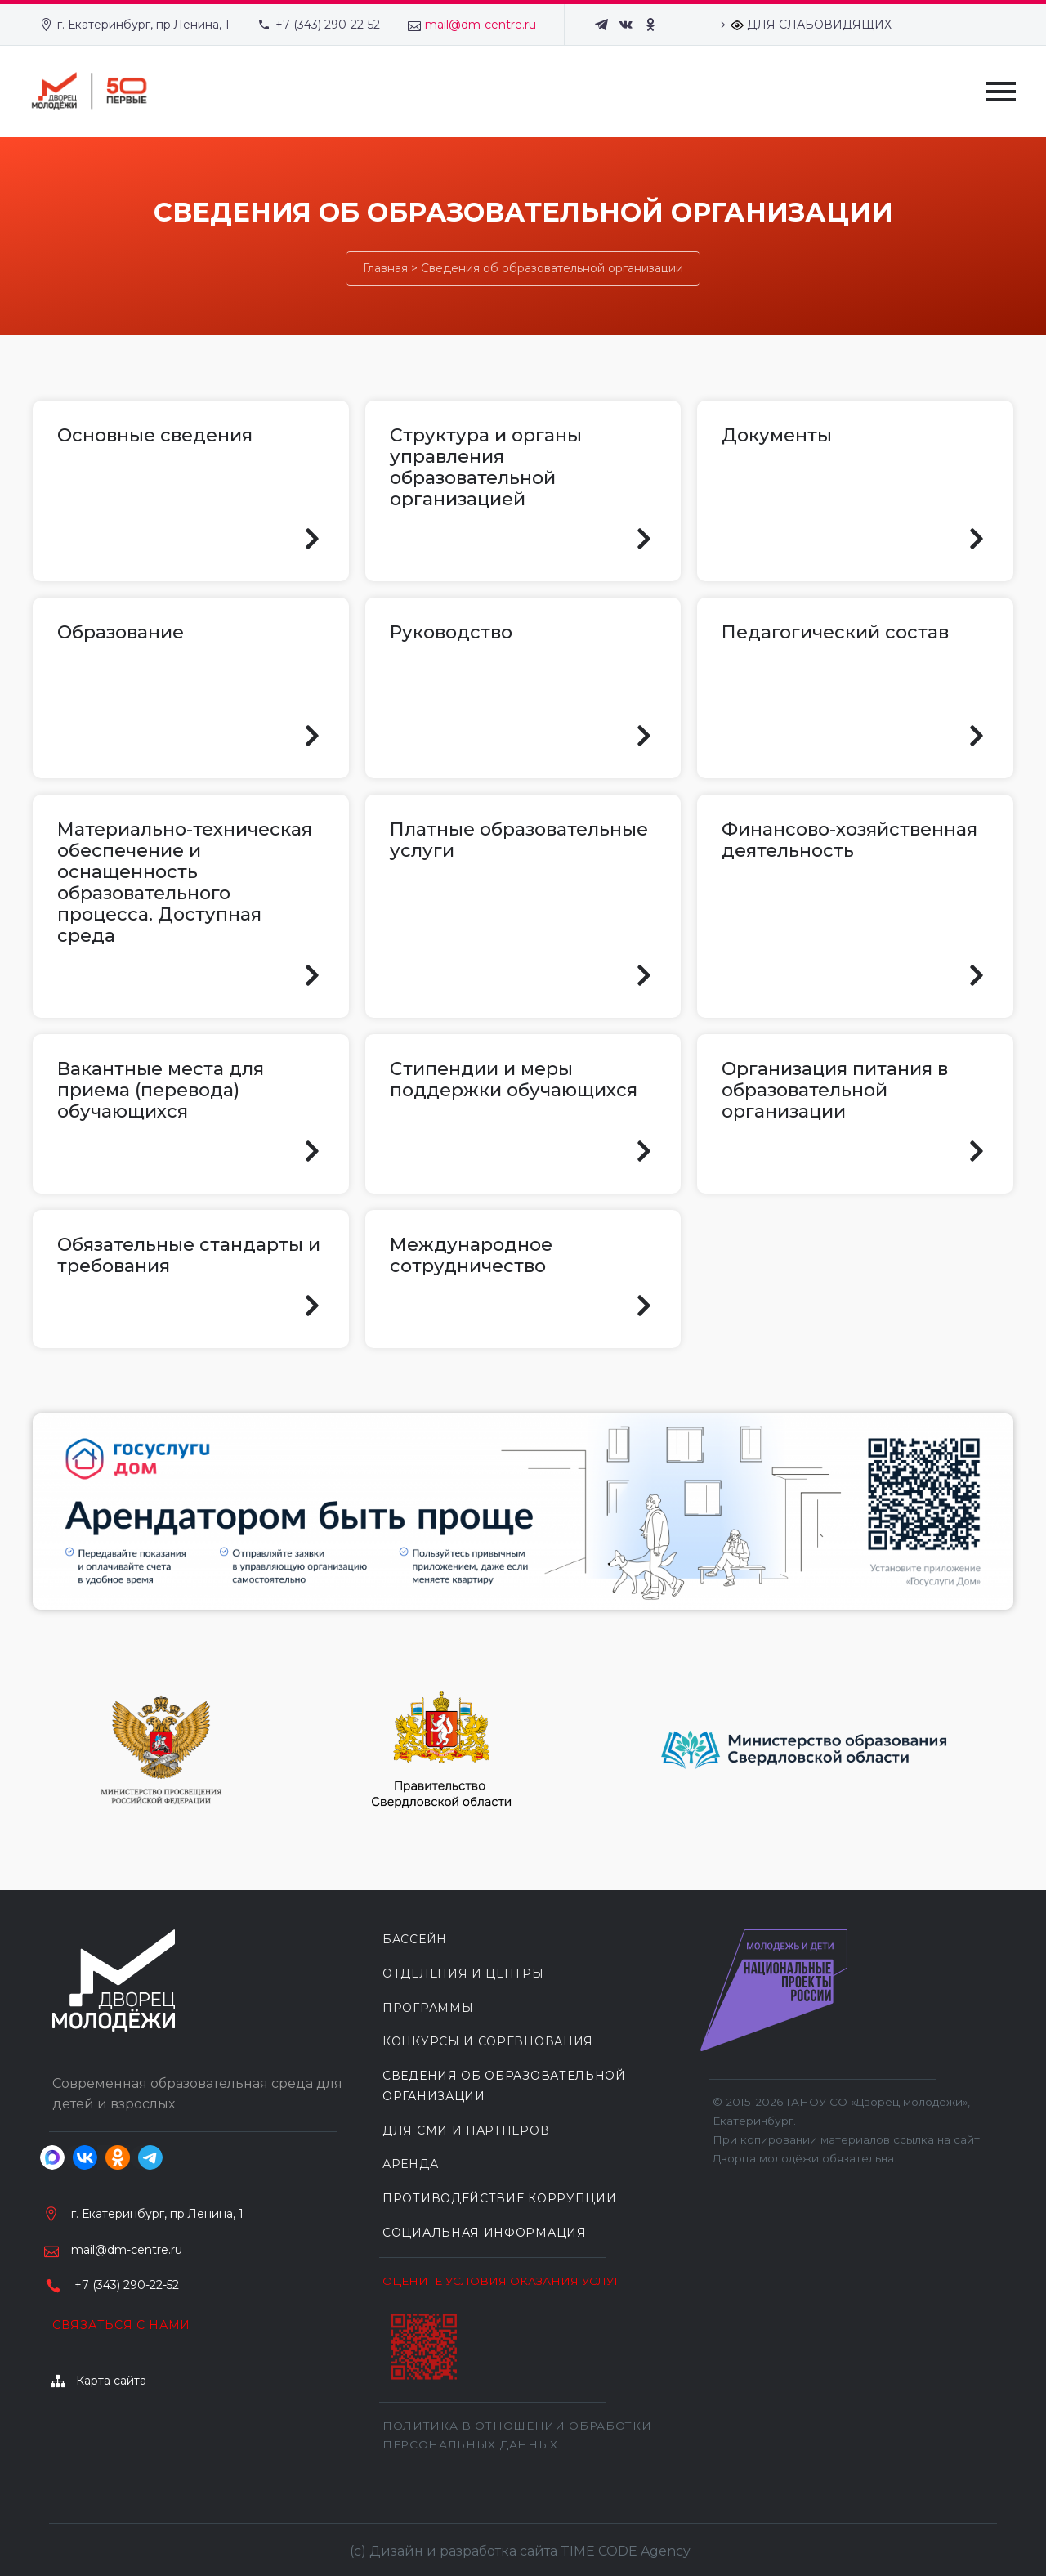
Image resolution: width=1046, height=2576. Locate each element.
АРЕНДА (410, 2164)
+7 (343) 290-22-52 (327, 24)
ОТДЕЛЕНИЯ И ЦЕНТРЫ (463, 1973)
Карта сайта (111, 2380)
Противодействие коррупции (499, 2198)
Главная (385, 268)
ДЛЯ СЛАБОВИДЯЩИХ (811, 24)
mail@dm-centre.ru (480, 24)
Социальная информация (484, 2232)
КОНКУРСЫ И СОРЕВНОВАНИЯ (487, 2041)
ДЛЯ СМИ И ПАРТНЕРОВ (465, 2130)
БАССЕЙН (414, 1939)
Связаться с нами (121, 2325)
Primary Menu (1001, 91)
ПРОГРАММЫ (427, 2007)
